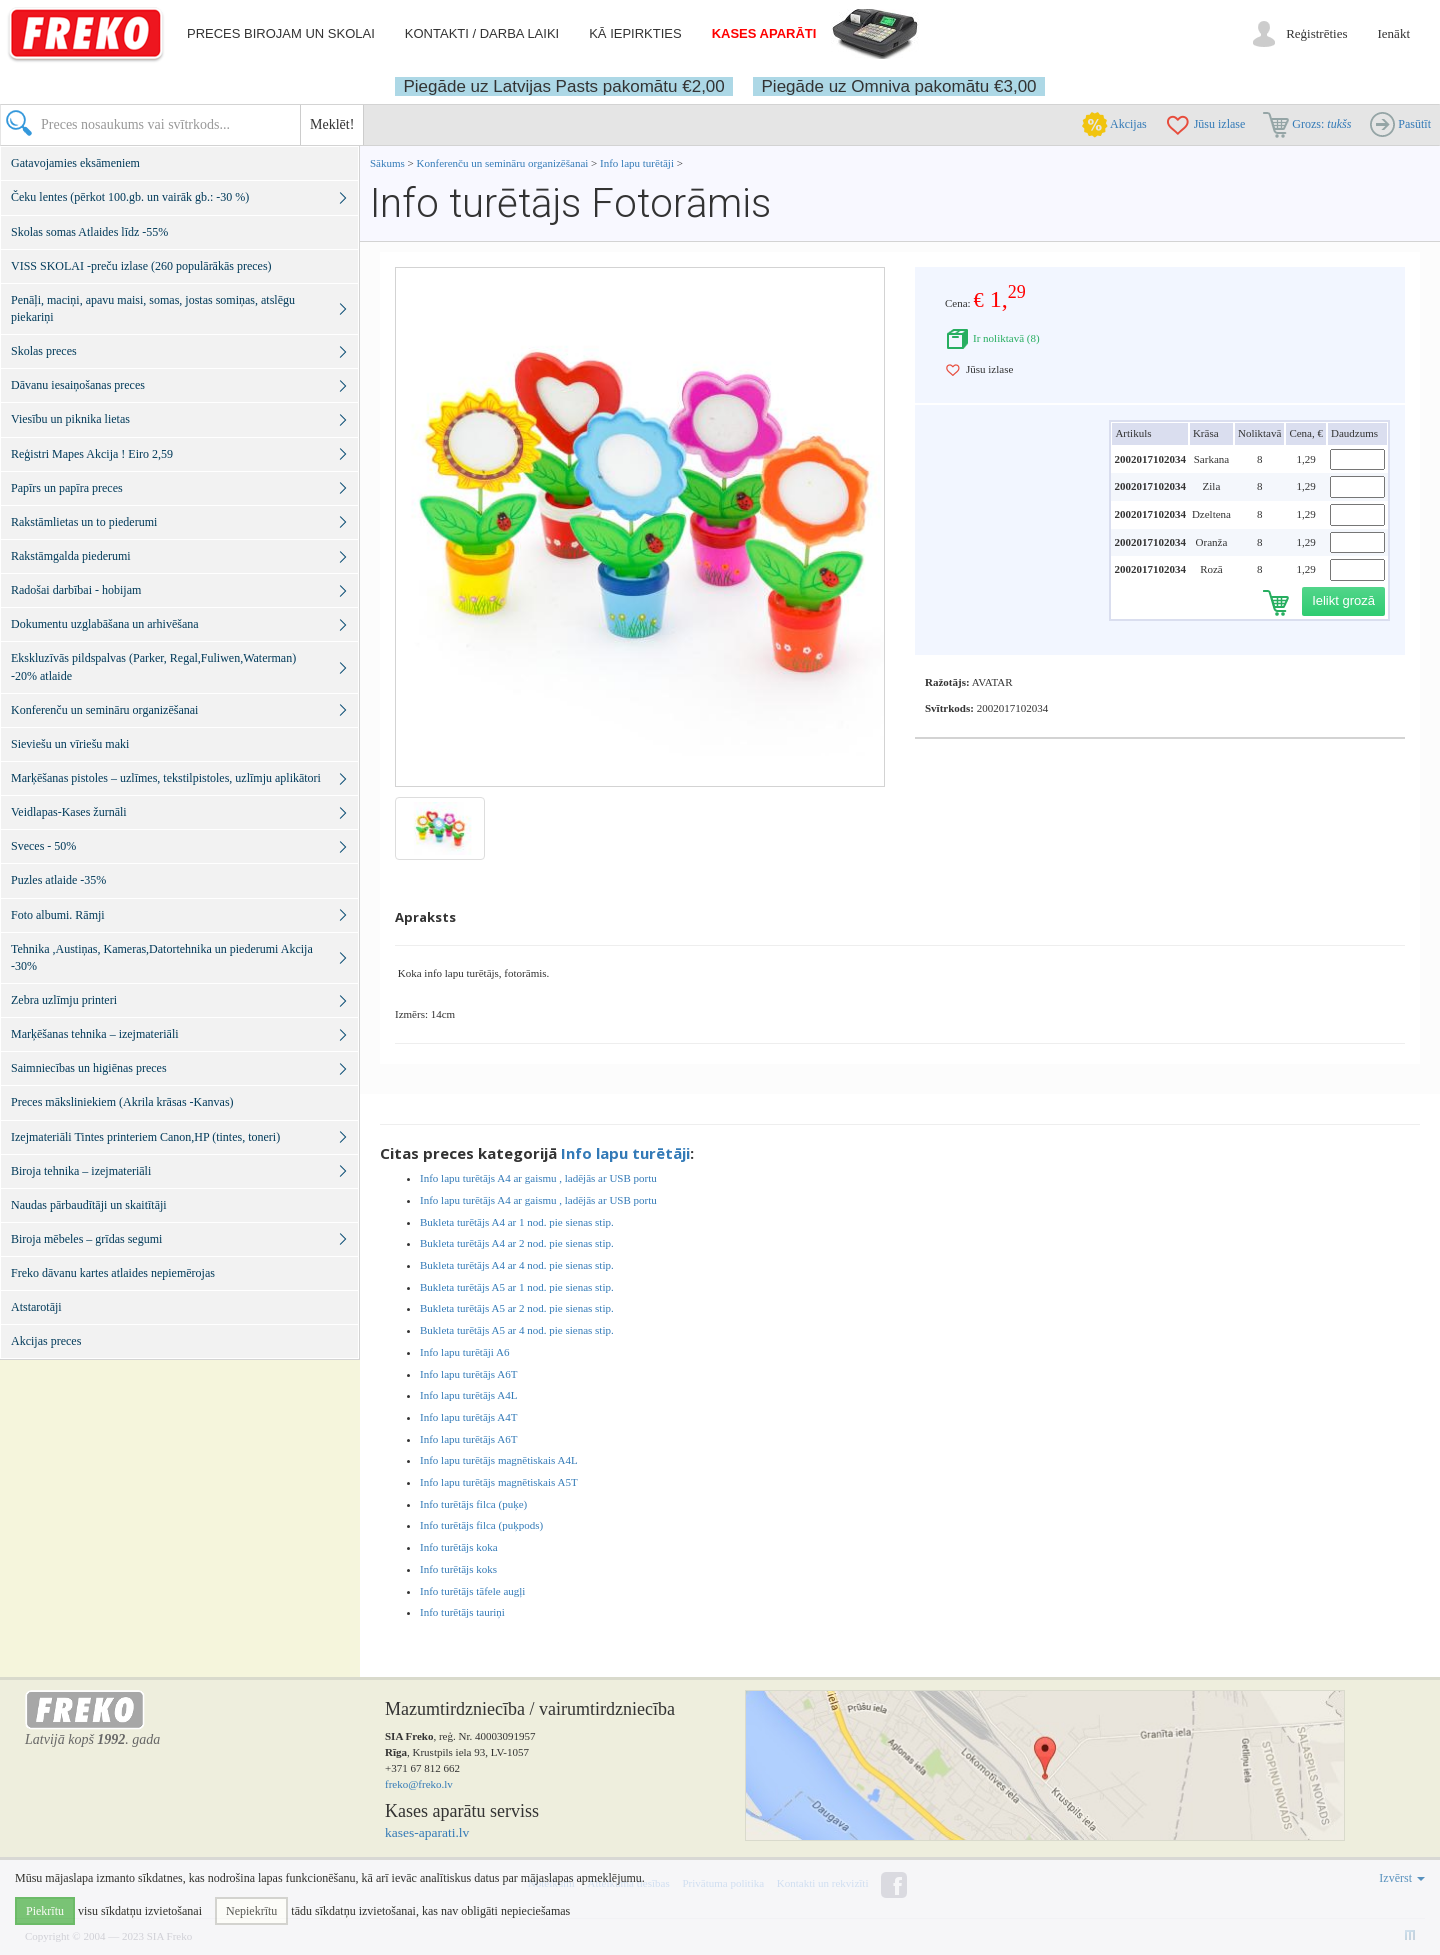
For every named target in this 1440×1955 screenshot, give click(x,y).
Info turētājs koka (459, 1547)
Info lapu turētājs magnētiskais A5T (499, 1482)
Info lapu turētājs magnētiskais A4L (499, 1460)
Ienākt (1394, 33)
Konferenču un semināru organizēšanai (503, 163)
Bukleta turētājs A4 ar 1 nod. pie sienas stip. (517, 1222)
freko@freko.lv (419, 1784)
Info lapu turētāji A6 (465, 1352)
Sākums (387, 163)
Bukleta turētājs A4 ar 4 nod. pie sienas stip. (517, 1265)
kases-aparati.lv (427, 1832)
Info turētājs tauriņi (462, 1612)
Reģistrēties (1316, 33)
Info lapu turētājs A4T (468, 1417)
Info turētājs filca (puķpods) (481, 1525)
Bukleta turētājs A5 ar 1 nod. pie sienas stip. (517, 1287)
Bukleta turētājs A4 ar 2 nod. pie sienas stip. (517, 1243)
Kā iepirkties (635, 33)
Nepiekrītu (251, 1911)
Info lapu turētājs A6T (468, 1374)
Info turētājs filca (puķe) (473, 1504)
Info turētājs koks (458, 1569)
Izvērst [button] (1402, 1878)
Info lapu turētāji (637, 163)
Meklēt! (332, 124)
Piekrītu (45, 1911)
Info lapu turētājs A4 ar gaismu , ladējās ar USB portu (538, 1178)
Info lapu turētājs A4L (468, 1395)
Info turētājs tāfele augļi (472, 1591)
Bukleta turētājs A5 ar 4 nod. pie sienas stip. (517, 1330)
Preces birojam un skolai (281, 33)
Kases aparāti (764, 33)
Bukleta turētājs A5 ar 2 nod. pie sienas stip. (517, 1308)
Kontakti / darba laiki (482, 33)
